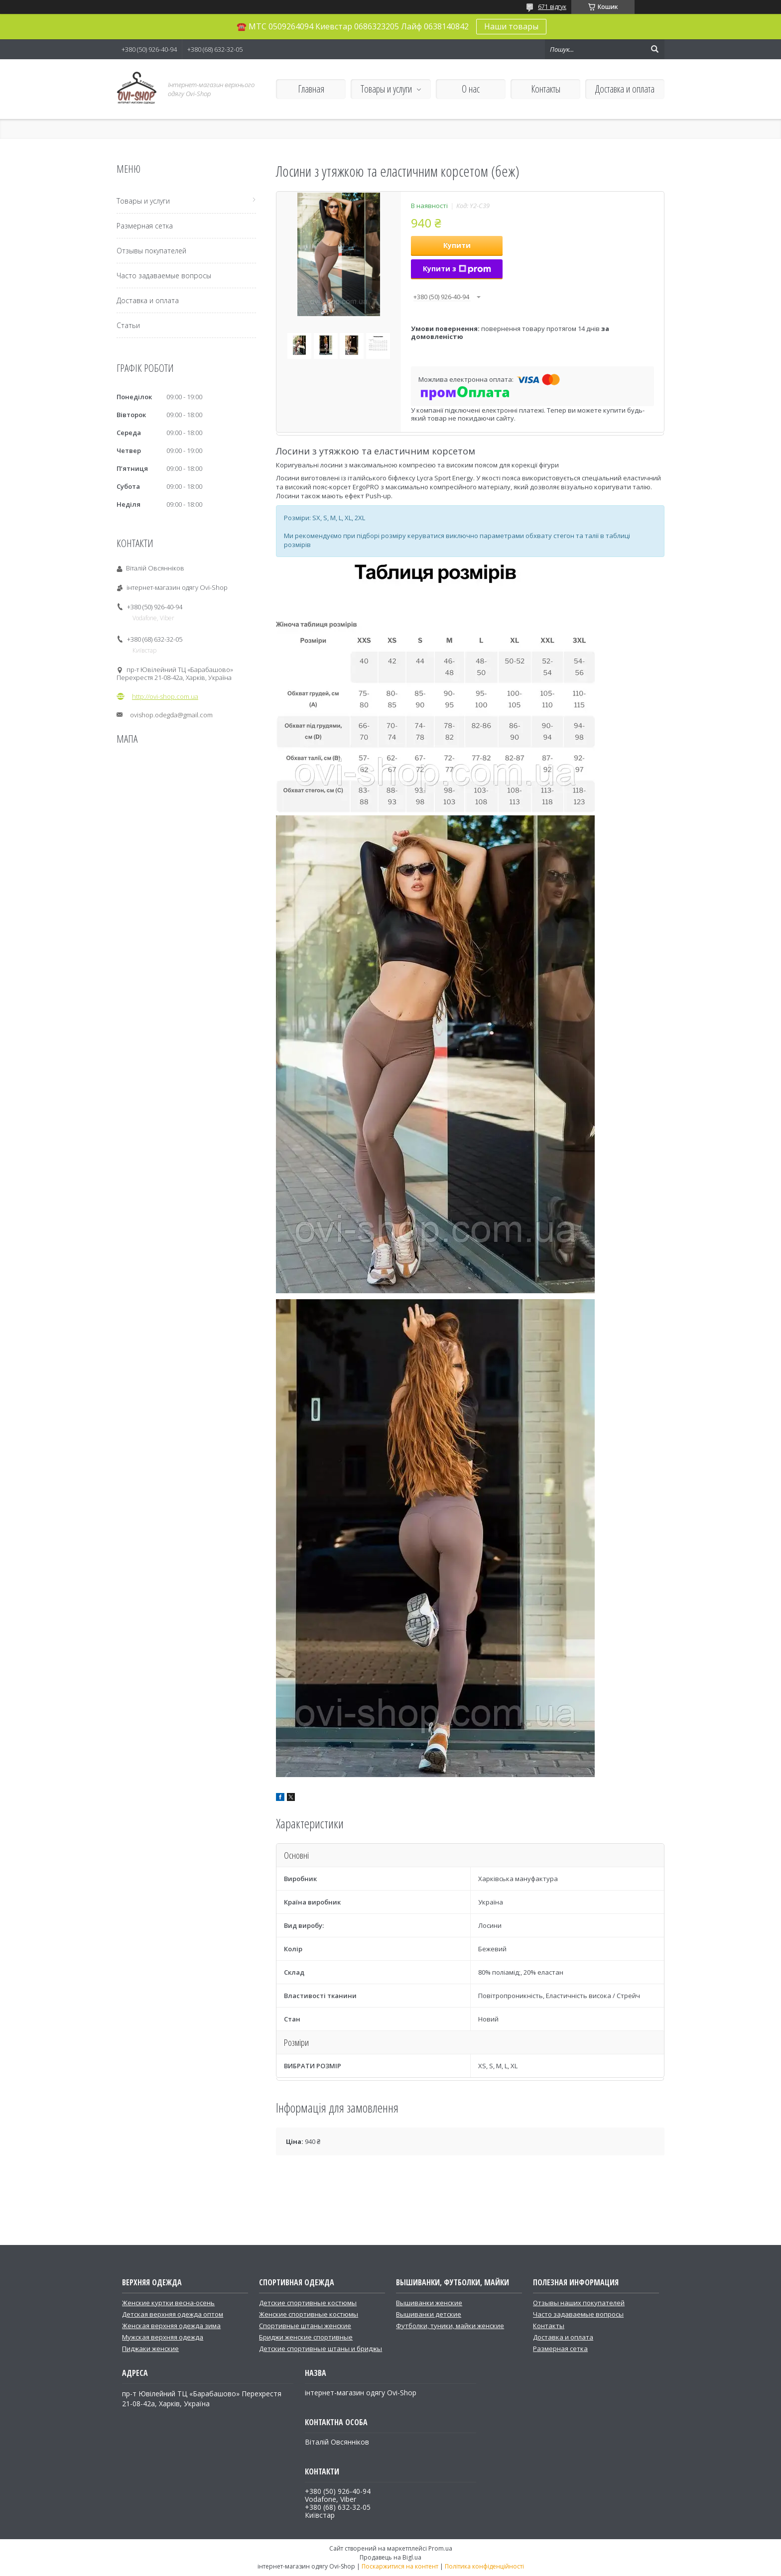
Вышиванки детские (428, 2314)
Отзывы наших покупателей (579, 2302)
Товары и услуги (386, 89)
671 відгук (552, 6)
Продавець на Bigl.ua (390, 2557)
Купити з (457, 268)
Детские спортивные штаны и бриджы (320, 2348)
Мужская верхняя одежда (162, 2337)
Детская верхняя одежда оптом (172, 2314)
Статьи (128, 325)
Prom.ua (440, 2548)
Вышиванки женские (429, 2302)
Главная (311, 89)
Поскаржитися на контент (400, 2566)
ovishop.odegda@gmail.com (171, 715)
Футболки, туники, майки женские (450, 2325)
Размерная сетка (145, 225)
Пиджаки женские (150, 2348)
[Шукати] (654, 49)
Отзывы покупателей (151, 250)
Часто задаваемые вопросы (164, 275)
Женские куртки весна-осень (168, 2302)
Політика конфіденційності (484, 2566)
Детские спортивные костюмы (308, 2302)
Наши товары (511, 26)
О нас (471, 89)
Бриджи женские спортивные (306, 2337)
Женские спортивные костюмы (308, 2314)
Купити (457, 245)
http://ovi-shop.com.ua (165, 696)
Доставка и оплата (624, 89)
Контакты (545, 89)
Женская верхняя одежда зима (171, 2325)
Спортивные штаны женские (305, 2325)
